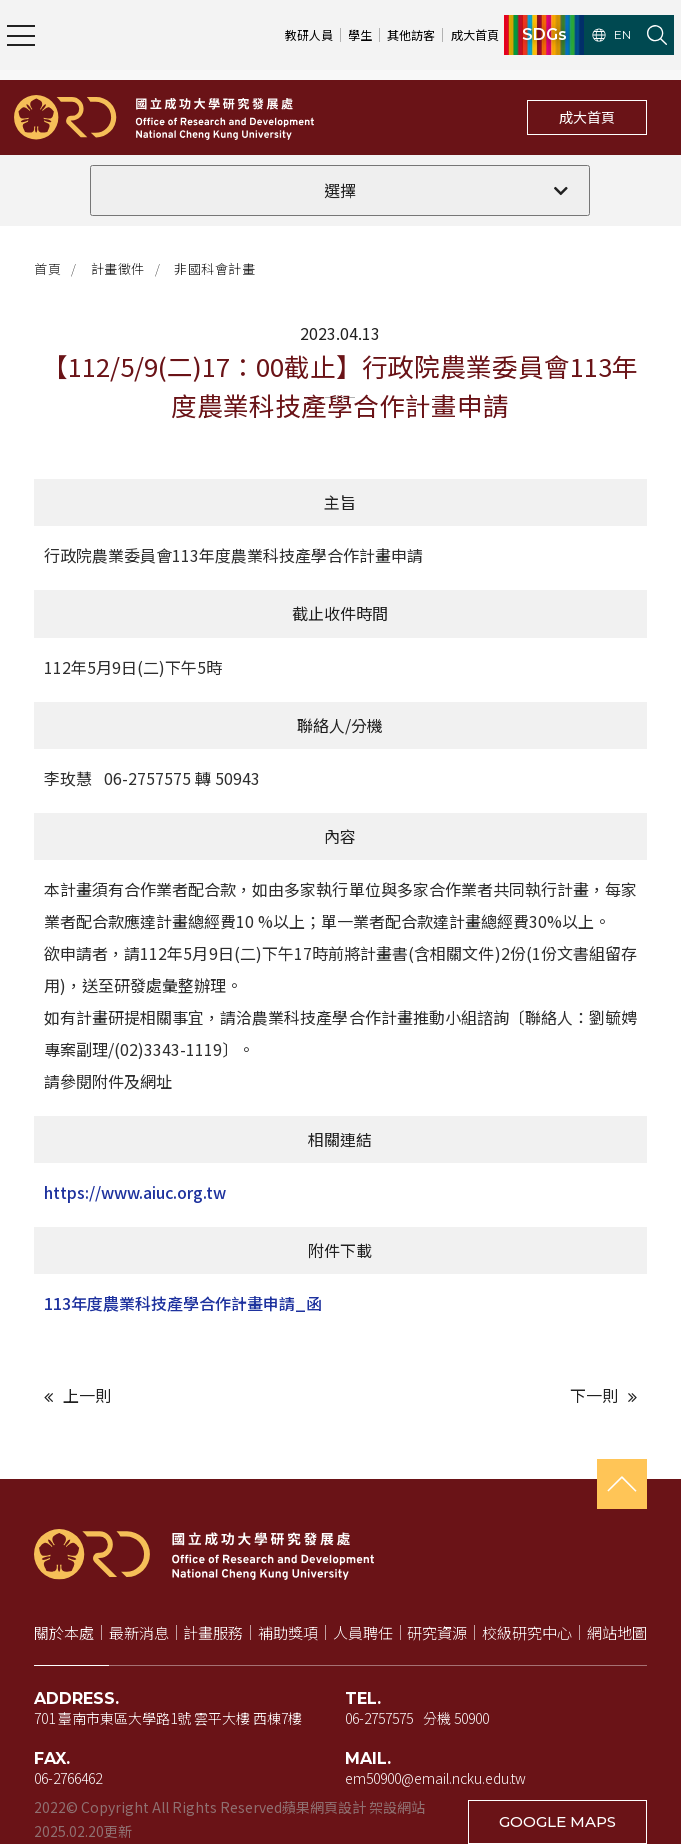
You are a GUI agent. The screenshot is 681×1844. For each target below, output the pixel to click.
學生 (360, 34)
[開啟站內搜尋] (657, 35)
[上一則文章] (187, 1395)
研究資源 (437, 1632)
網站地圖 (617, 1632)
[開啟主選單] (21, 35)
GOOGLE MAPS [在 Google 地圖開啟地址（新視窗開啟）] (557, 1821)
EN (611, 35)
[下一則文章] (494, 1395)
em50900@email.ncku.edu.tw (435, 1778)
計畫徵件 (118, 268)
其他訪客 (411, 34)
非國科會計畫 (214, 268)
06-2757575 (379, 1718)
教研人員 (309, 34)
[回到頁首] (622, 1484)
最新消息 (139, 1632)
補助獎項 (288, 1632)
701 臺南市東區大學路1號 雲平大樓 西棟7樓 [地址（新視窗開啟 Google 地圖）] (168, 1718)
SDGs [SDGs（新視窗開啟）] (544, 35)
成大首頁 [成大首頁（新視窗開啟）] (475, 34)
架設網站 (397, 1807)
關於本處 (64, 1632)
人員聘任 (363, 1632)
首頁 (47, 268)
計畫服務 (213, 1632)
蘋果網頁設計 (324, 1807)
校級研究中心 (527, 1632)
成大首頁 (587, 117)
